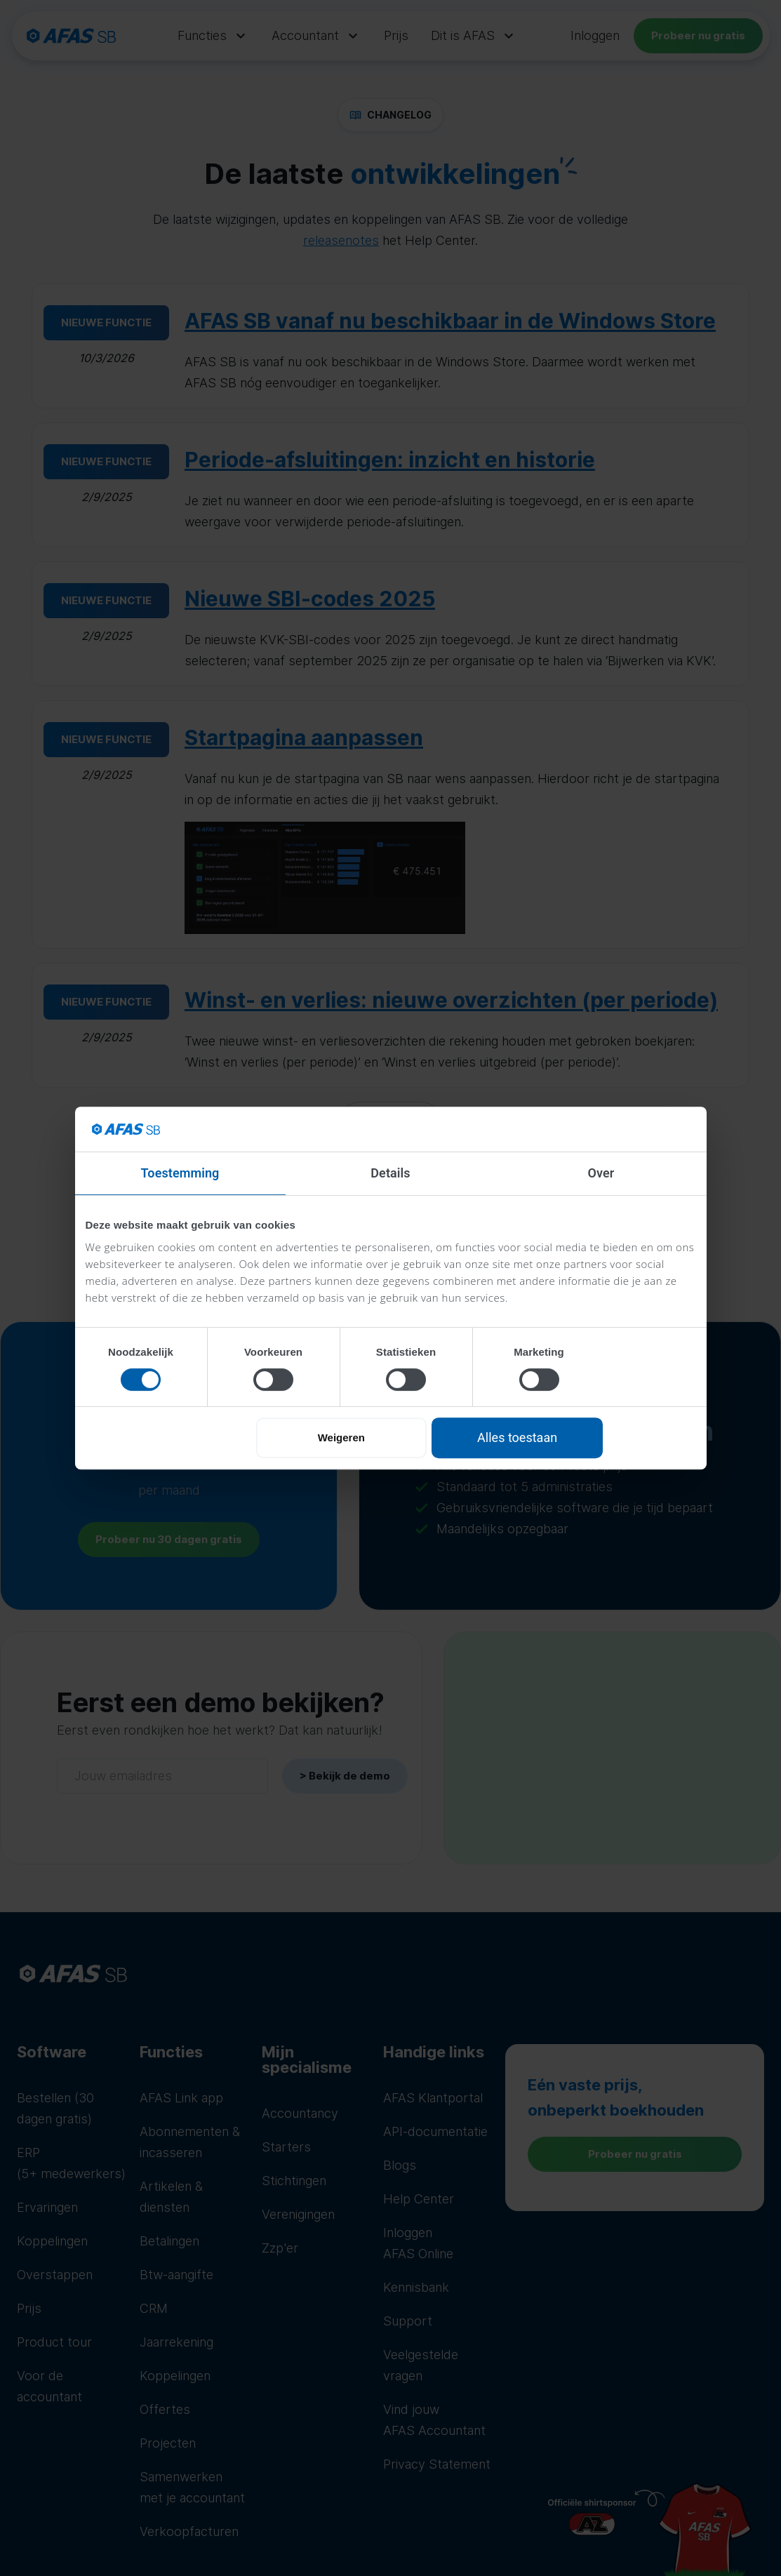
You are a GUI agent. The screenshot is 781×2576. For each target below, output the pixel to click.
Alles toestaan (517, 1437)
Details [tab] (390, 1173)
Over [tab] (601, 1173)
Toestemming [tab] (180, 1173)
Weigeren (341, 1437)
